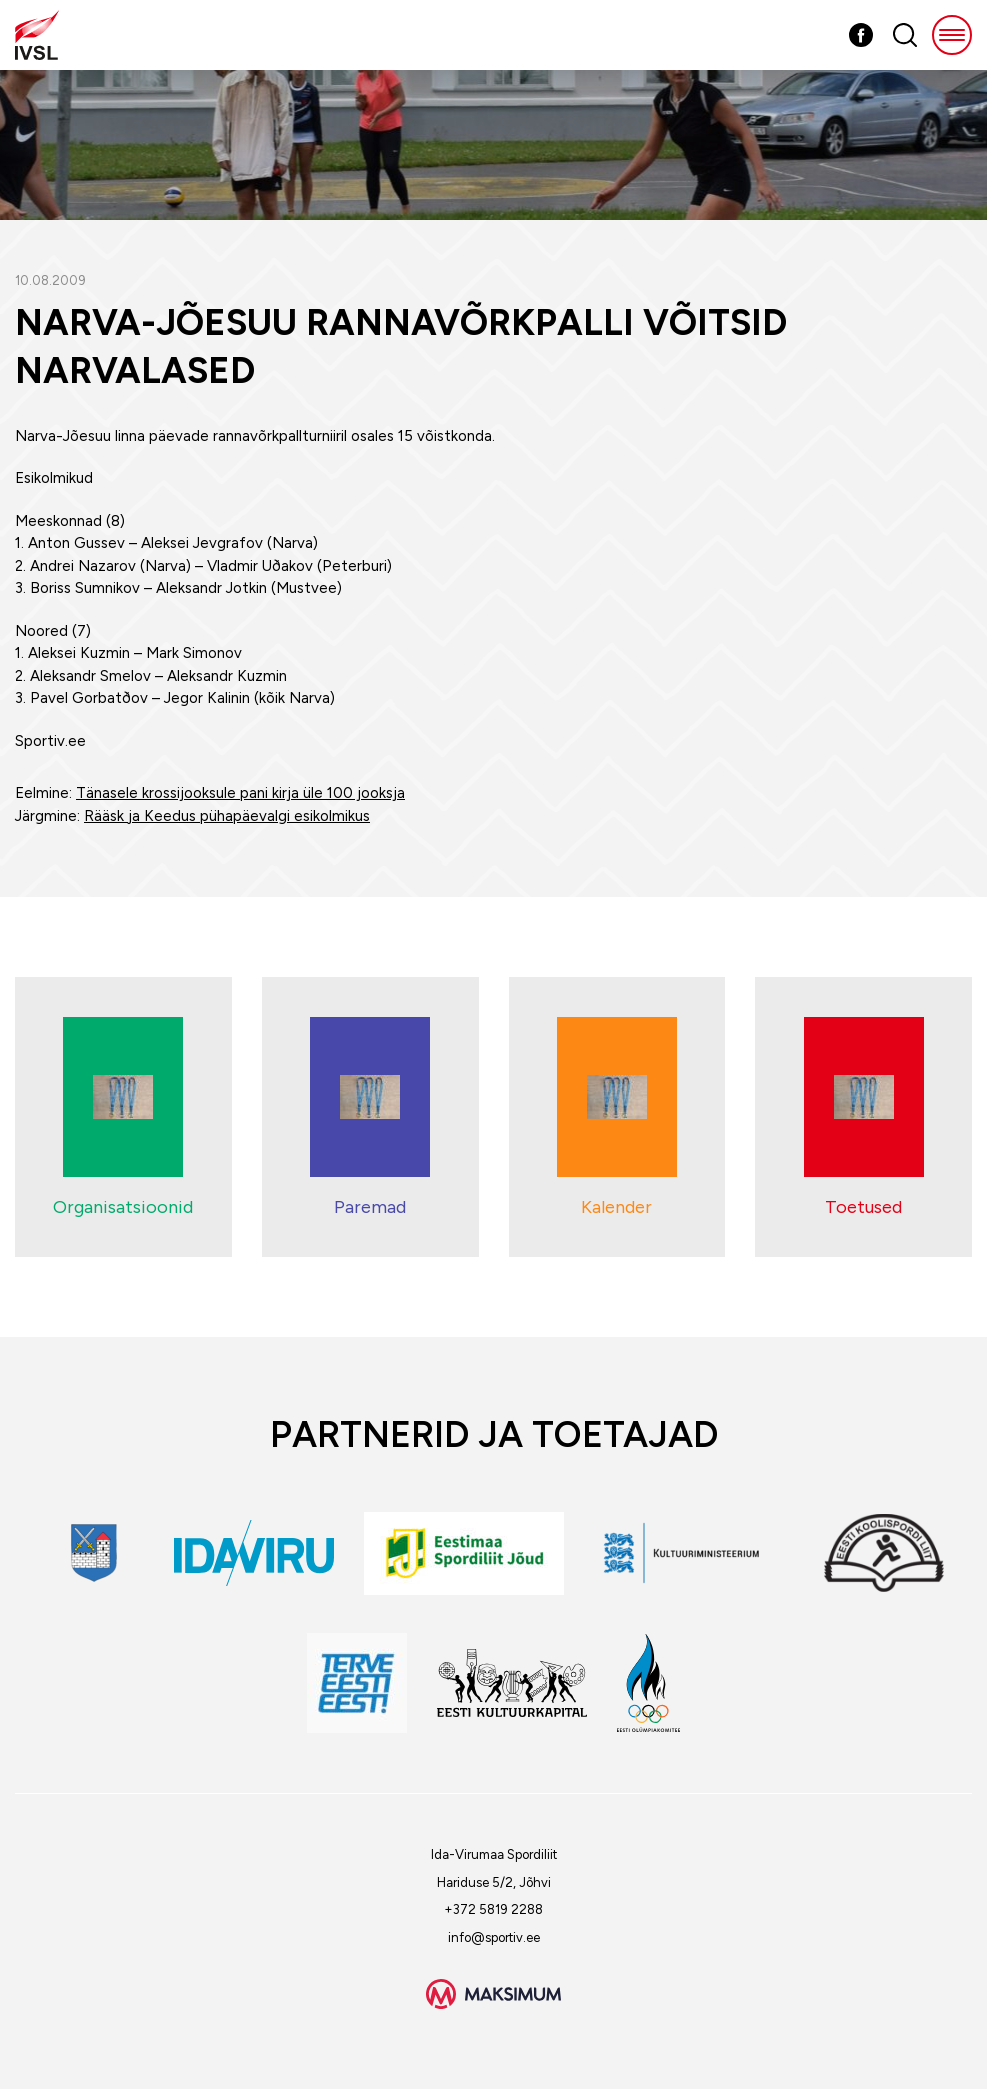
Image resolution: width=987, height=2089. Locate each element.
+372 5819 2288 (493, 1909)
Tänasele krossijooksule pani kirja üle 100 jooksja (240, 793)
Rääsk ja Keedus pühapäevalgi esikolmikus (227, 816)
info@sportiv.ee (494, 1937)
